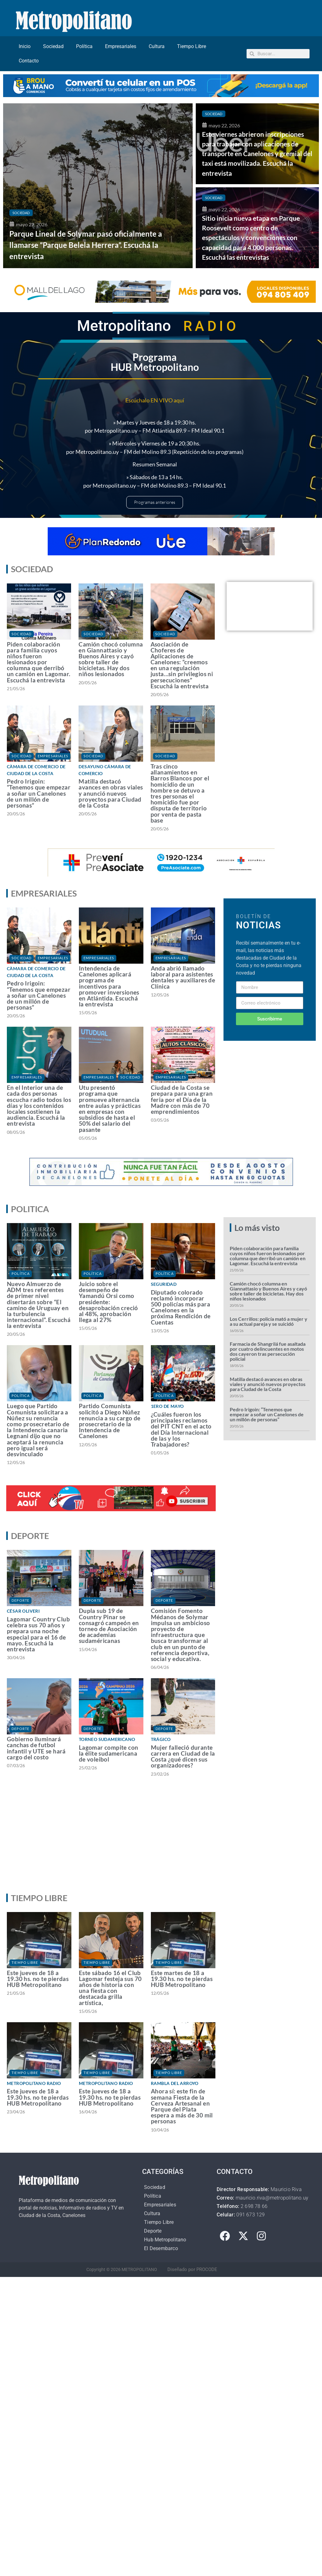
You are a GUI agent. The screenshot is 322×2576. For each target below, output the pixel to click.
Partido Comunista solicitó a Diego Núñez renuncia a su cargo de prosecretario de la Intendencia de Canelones (110, 1420)
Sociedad (53, 46)
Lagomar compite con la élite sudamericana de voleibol (108, 1753)
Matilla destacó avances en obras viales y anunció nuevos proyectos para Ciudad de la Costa (111, 793)
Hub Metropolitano (165, 2240)
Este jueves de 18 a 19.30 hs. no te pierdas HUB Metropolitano (38, 1978)
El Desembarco (161, 2248)
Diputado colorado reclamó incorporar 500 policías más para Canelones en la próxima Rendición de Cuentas (181, 1307)
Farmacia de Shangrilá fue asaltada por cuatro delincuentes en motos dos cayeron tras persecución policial (267, 1351)
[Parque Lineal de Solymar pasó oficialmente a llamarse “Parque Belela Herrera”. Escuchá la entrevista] (98, 185)
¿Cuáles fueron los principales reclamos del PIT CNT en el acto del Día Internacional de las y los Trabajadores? (181, 1429)
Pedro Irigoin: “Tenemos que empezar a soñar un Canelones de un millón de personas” (38, 793)
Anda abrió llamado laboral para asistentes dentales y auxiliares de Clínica (183, 977)
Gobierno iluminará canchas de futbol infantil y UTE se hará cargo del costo (36, 1748)
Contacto (29, 61)
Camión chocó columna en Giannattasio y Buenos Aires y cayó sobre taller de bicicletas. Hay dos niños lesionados (111, 659)
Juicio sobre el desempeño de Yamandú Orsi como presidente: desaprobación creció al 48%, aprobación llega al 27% (108, 1301)
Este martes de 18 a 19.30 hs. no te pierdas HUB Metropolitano (182, 1978)
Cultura (157, 46)
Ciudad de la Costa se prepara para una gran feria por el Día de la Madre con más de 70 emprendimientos (182, 1099)
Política (84, 46)
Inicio (25, 46)
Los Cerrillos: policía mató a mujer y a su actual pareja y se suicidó (268, 1321)
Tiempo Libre (191, 46)
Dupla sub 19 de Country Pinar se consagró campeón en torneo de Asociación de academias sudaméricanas (109, 1625)
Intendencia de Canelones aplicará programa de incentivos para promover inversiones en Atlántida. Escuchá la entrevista (109, 986)
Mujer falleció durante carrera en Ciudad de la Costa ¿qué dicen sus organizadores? (183, 1756)
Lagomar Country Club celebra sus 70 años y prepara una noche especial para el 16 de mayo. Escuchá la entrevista (38, 1634)
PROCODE (206, 2269)
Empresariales (120, 46)
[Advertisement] (159, 1840)
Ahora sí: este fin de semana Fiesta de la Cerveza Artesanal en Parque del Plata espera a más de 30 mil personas (182, 2106)
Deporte (20, 1600)
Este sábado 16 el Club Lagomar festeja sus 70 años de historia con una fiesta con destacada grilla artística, (110, 1987)
